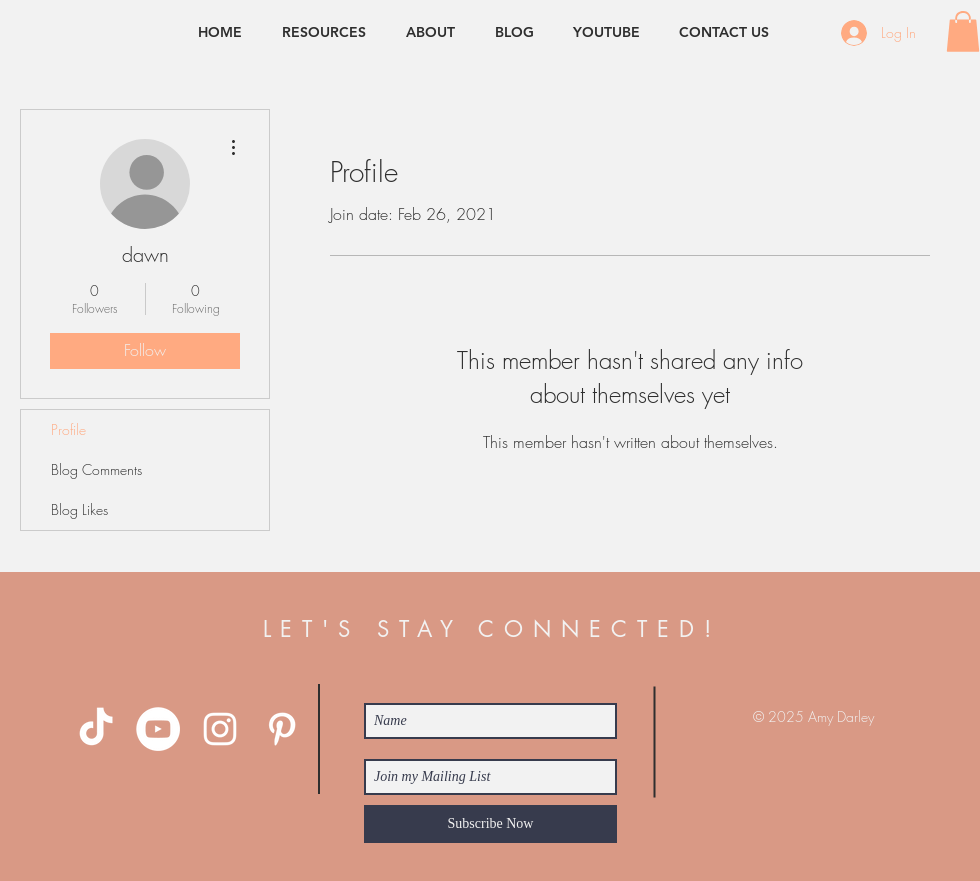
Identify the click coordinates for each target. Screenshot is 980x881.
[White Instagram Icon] (220, 729)
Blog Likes (79, 509)
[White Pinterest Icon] (282, 729)
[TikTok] (96, 729)
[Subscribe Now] (490, 824)
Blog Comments (96, 469)
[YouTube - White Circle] (158, 729)
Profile (68, 429)
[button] (963, 31)
